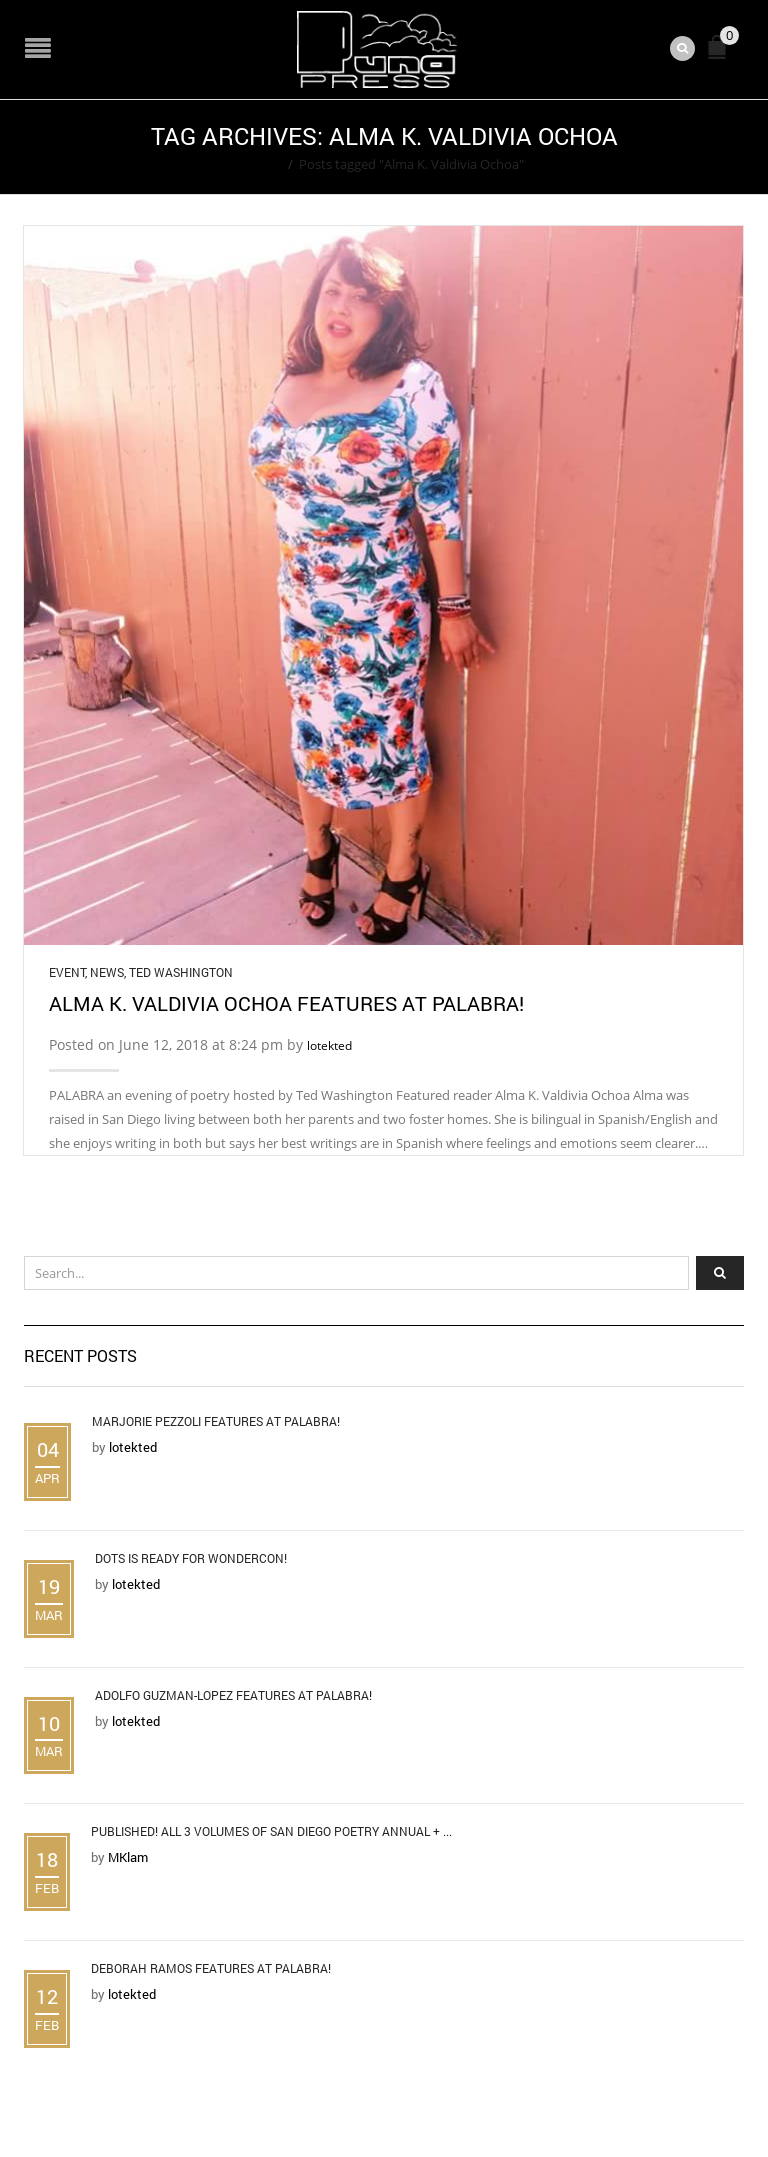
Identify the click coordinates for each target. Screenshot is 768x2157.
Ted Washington (181, 972)
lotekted (329, 1045)
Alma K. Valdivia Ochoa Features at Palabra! (286, 1003)
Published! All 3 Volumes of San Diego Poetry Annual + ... (271, 1831)
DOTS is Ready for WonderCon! (191, 1558)
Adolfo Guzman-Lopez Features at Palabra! (233, 1695)
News (107, 972)
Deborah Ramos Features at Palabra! (211, 1968)
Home (263, 164)
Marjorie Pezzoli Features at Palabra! (216, 1421)
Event (67, 972)
